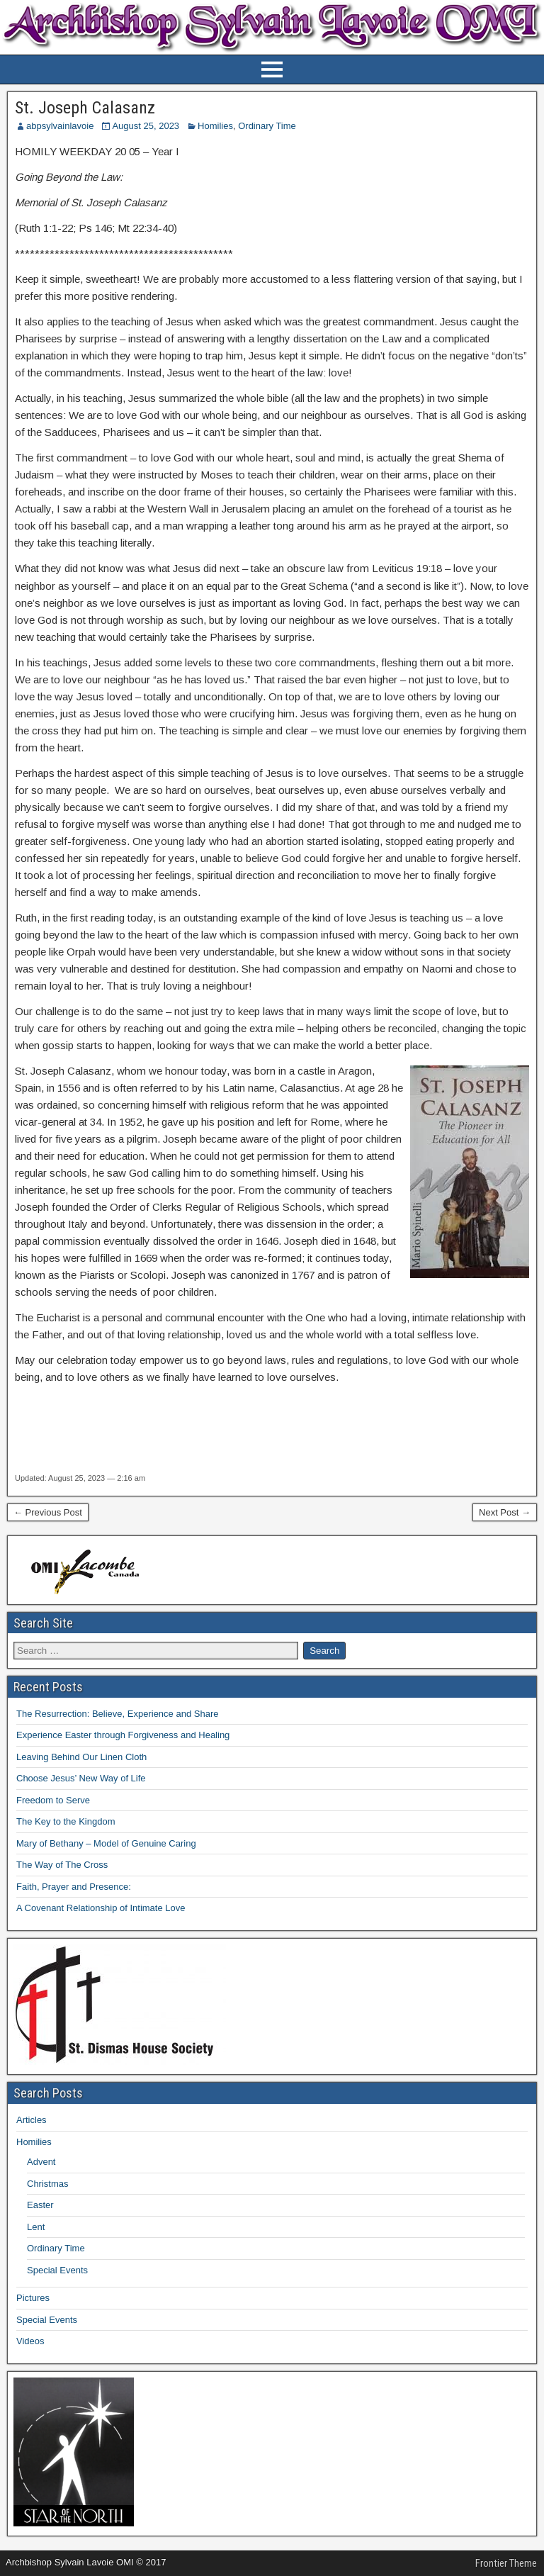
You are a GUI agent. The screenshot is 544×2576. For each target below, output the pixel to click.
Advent (41, 2161)
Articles (31, 2120)
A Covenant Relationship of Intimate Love (100, 1908)
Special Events (57, 2270)
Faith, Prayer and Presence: (73, 1886)
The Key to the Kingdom (65, 1821)
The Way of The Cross (62, 1864)
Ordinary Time (267, 126)
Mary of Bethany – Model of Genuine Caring (106, 1843)
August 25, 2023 (145, 126)
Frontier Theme (506, 2563)
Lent (36, 2227)
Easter (40, 2205)
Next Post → (505, 1512)
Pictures (33, 2297)
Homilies (215, 126)
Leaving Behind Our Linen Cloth (81, 1757)
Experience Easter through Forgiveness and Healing (123, 1735)
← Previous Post (47, 1512)
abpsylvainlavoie (60, 126)
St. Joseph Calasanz (85, 108)
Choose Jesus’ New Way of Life (81, 1778)
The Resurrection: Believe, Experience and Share (117, 1713)
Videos (30, 2341)
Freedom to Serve (53, 1800)
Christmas (48, 2183)
